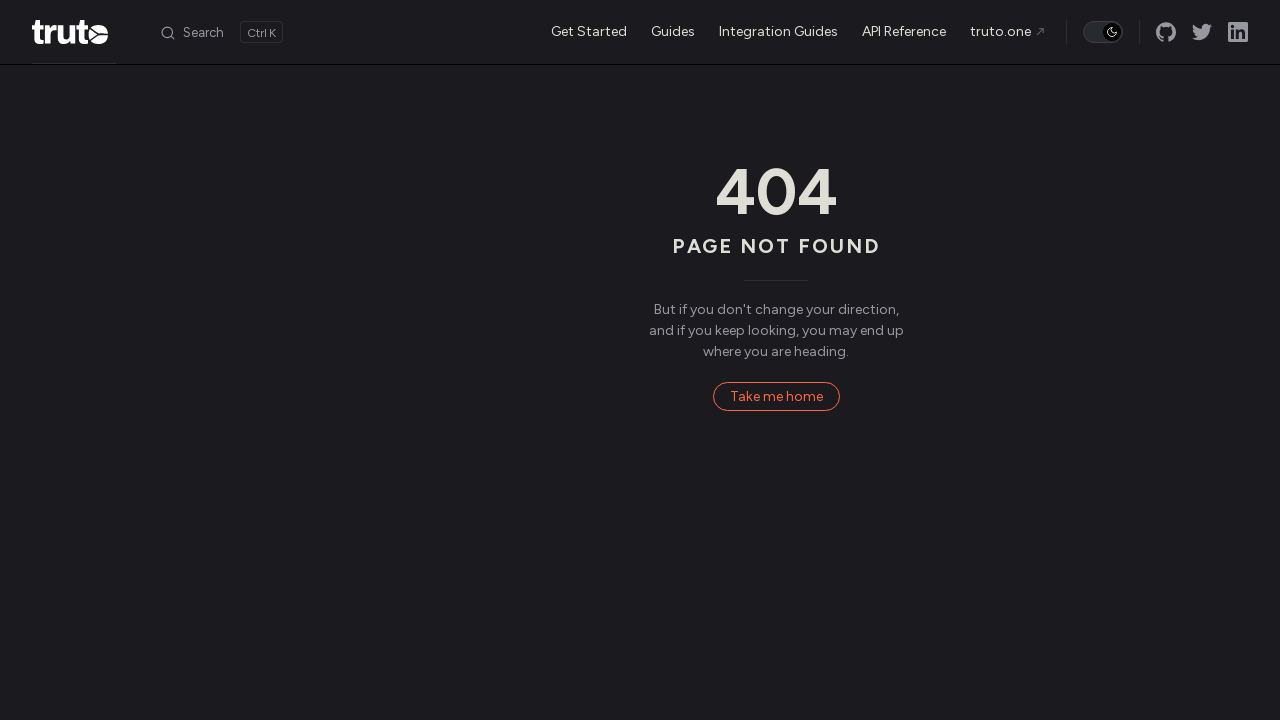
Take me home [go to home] (776, 396)
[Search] (221, 32)
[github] (1166, 32)
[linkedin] (1238, 32)
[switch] (1103, 32)
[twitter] (1202, 32)
